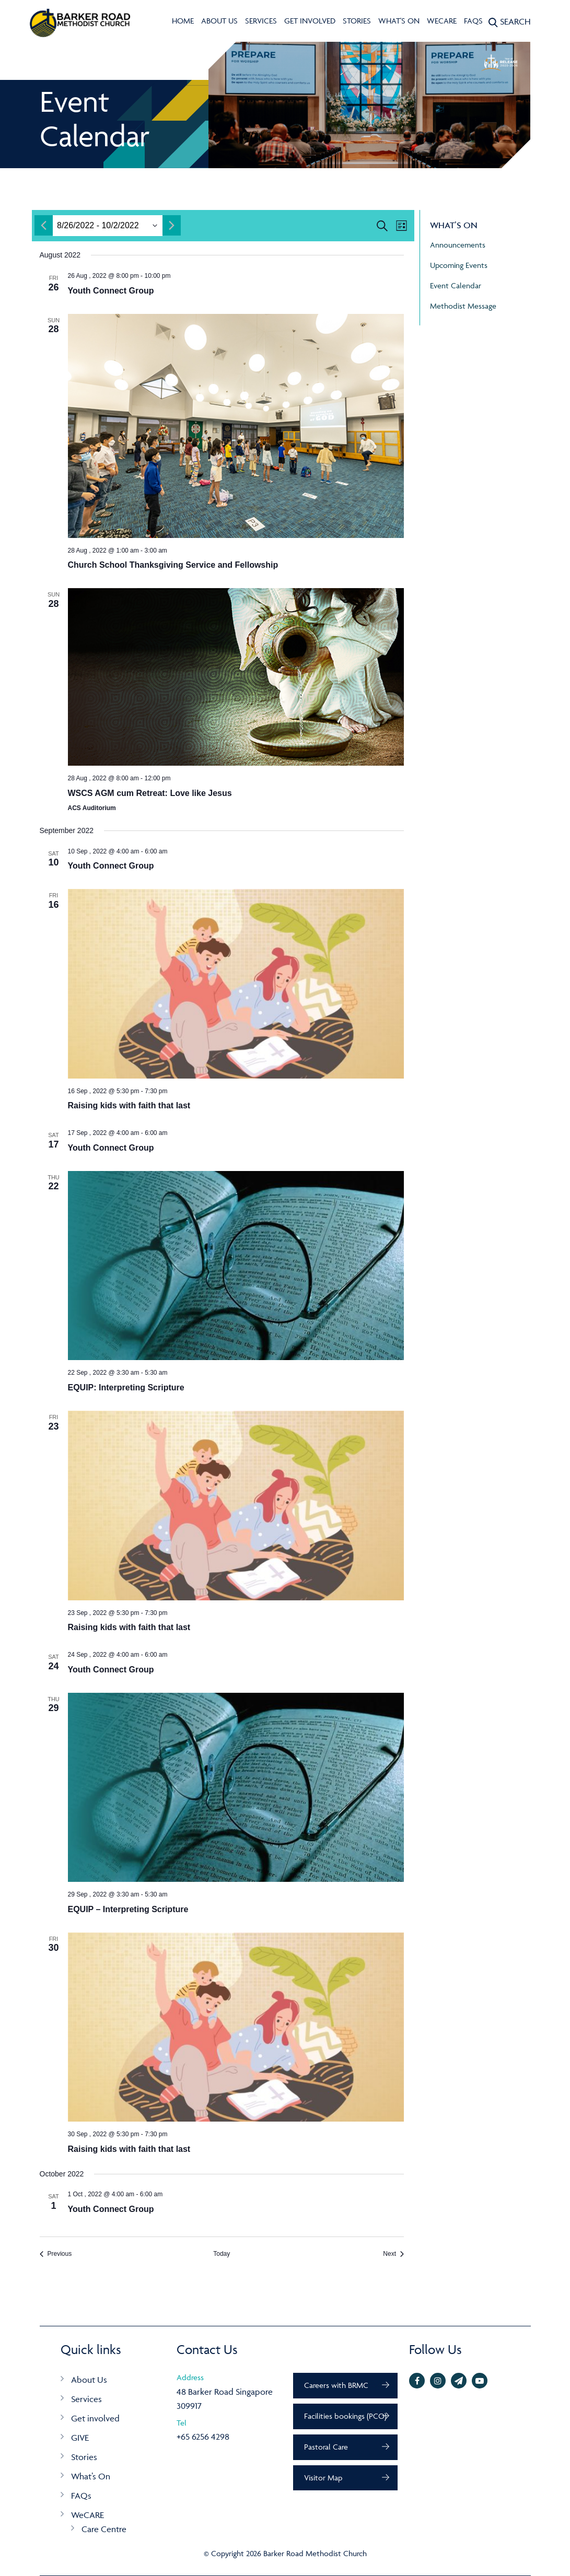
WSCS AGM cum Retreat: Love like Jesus (150, 793)
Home (183, 21)
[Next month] (172, 225)
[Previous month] (43, 225)
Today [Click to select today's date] (221, 2253)
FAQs (473, 21)
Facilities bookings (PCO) (345, 2416)
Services (261, 21)
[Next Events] (393, 2254)
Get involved (309, 21)
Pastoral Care (326, 2447)
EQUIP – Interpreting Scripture (128, 1909)
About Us (219, 21)
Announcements (457, 245)
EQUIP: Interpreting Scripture (126, 1387)
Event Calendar (455, 285)
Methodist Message (463, 306)
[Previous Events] (56, 2254)
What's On (399, 21)
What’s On (90, 2476)
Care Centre (104, 2529)
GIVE (80, 2437)
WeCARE (442, 21)
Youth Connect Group (111, 290)
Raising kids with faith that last (129, 1105)
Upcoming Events (458, 265)
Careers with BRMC (336, 2385)
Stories (357, 21)
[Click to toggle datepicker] (98, 225)
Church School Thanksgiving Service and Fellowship (173, 564)
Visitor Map (323, 2478)
